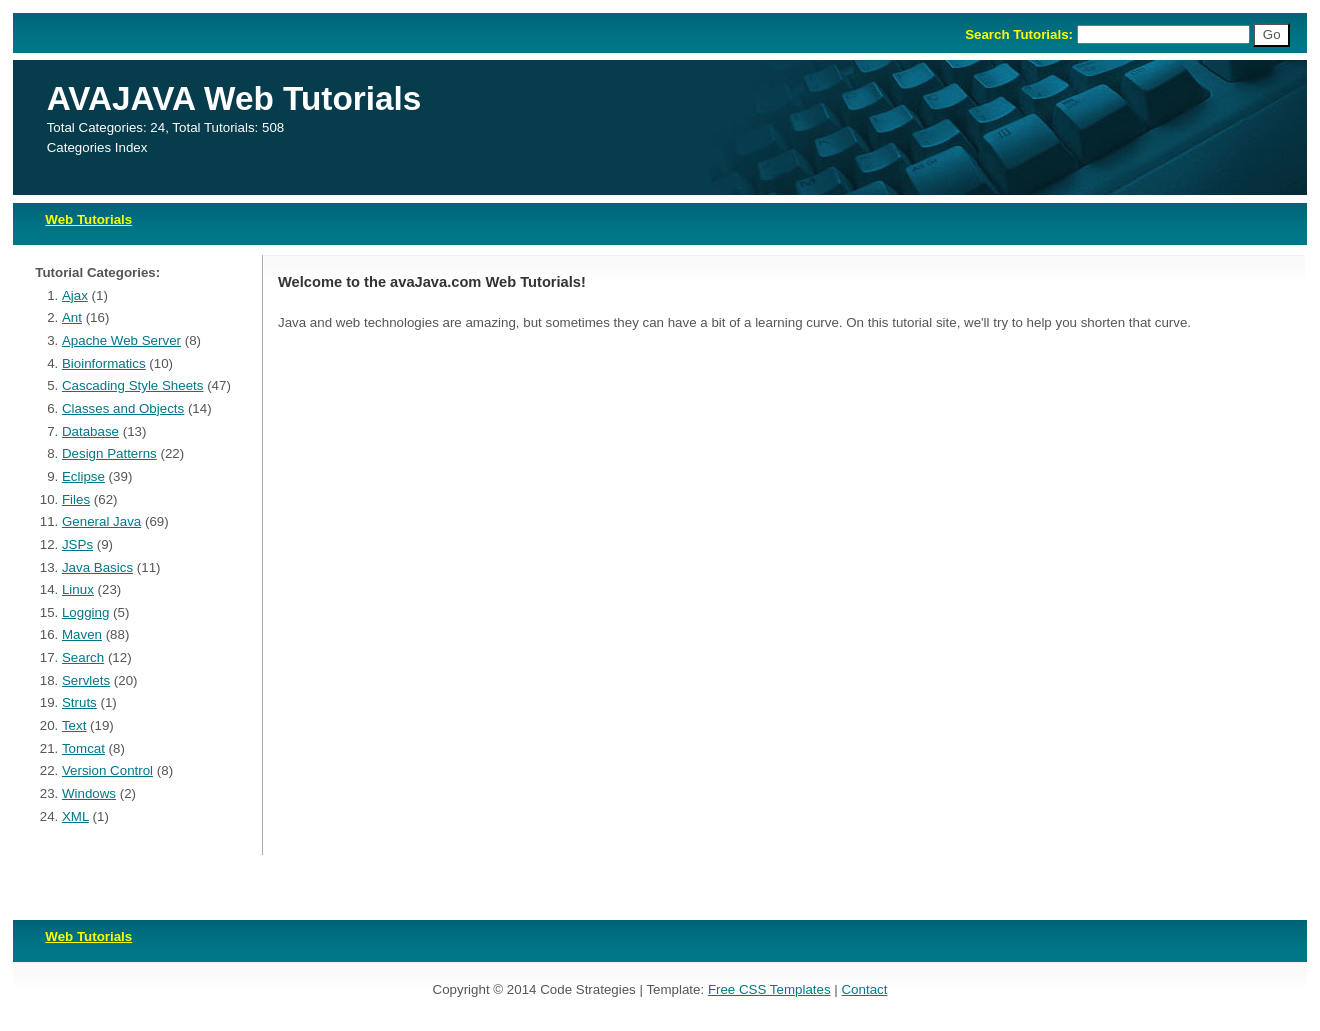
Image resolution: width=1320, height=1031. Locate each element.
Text (74, 725)
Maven (82, 634)
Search (83, 657)
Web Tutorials (88, 219)
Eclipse (83, 476)
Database (90, 431)
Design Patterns (109, 453)
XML (75, 816)
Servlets (86, 680)
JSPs (77, 544)
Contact (864, 989)
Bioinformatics (104, 363)
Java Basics (97, 567)
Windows (89, 793)
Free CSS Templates (769, 989)
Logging (85, 612)
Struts (79, 702)
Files (76, 499)
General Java (101, 521)
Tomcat (83, 748)
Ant (72, 317)
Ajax (75, 295)
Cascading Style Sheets (133, 385)
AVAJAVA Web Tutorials (234, 98)
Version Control (107, 770)
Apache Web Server (121, 340)
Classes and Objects (123, 408)
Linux (78, 589)
